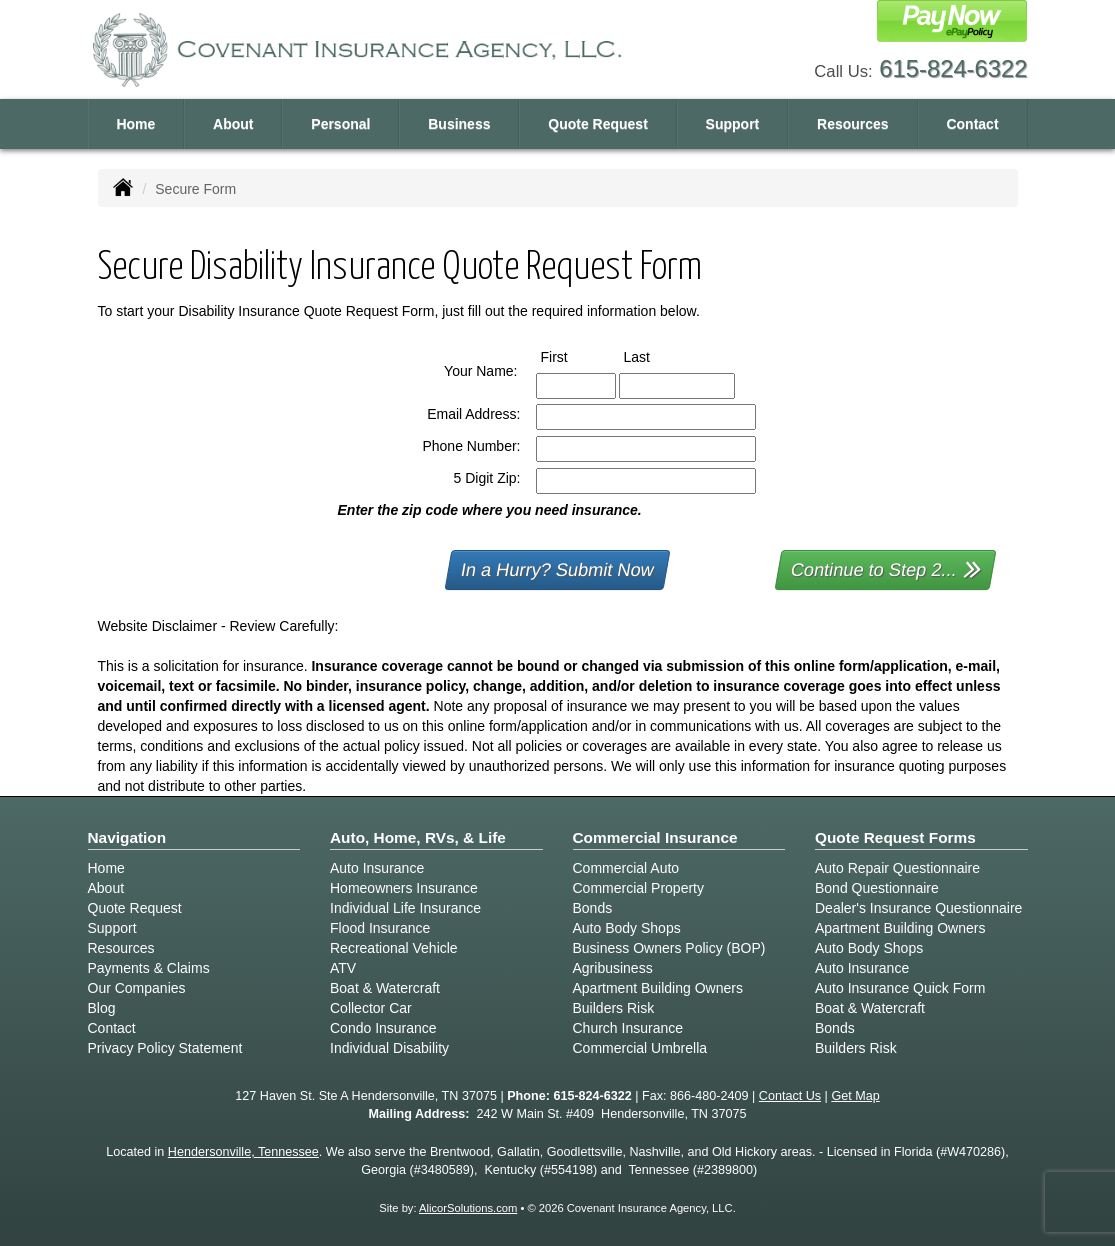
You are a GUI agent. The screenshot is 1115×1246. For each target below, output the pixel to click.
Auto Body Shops (627, 928)
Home (135, 124)
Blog (102, 1008)
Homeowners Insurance (404, 888)
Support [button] (733, 124)
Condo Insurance (383, 1028)
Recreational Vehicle (394, 948)
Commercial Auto (626, 868)
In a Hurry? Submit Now (557, 570)
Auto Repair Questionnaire (897, 868)
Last (655, 356)
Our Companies (137, 988)
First (573, 356)
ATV (343, 968)
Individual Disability (389, 1048)
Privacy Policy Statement (165, 1048)
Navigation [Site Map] (127, 837)
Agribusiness (613, 968)
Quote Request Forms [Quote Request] (895, 837)
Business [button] (459, 124)
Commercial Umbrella (640, 1048)
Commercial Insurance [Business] (655, 837)
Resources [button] (853, 124)
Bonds (593, 908)
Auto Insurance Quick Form (900, 988)
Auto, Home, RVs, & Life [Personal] (418, 837)
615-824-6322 (953, 68)
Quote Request (135, 908)
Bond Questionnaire (877, 888)
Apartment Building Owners (658, 988)
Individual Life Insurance (405, 908)
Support (112, 928)
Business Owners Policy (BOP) (669, 948)
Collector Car (371, 1008)
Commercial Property (638, 888)
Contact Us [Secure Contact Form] (790, 1096)
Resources (121, 948)
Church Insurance (628, 1028)
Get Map (855, 1096)
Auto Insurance (377, 868)
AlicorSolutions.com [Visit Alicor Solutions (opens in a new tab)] (468, 1208)
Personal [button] (340, 124)
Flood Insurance (380, 928)
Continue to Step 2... (886, 568)
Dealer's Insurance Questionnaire (918, 908)
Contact (972, 124)
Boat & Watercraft (385, 988)
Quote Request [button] (598, 124)
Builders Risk (614, 1008)
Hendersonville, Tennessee (243, 1152)
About (233, 124)
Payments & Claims (149, 968)
